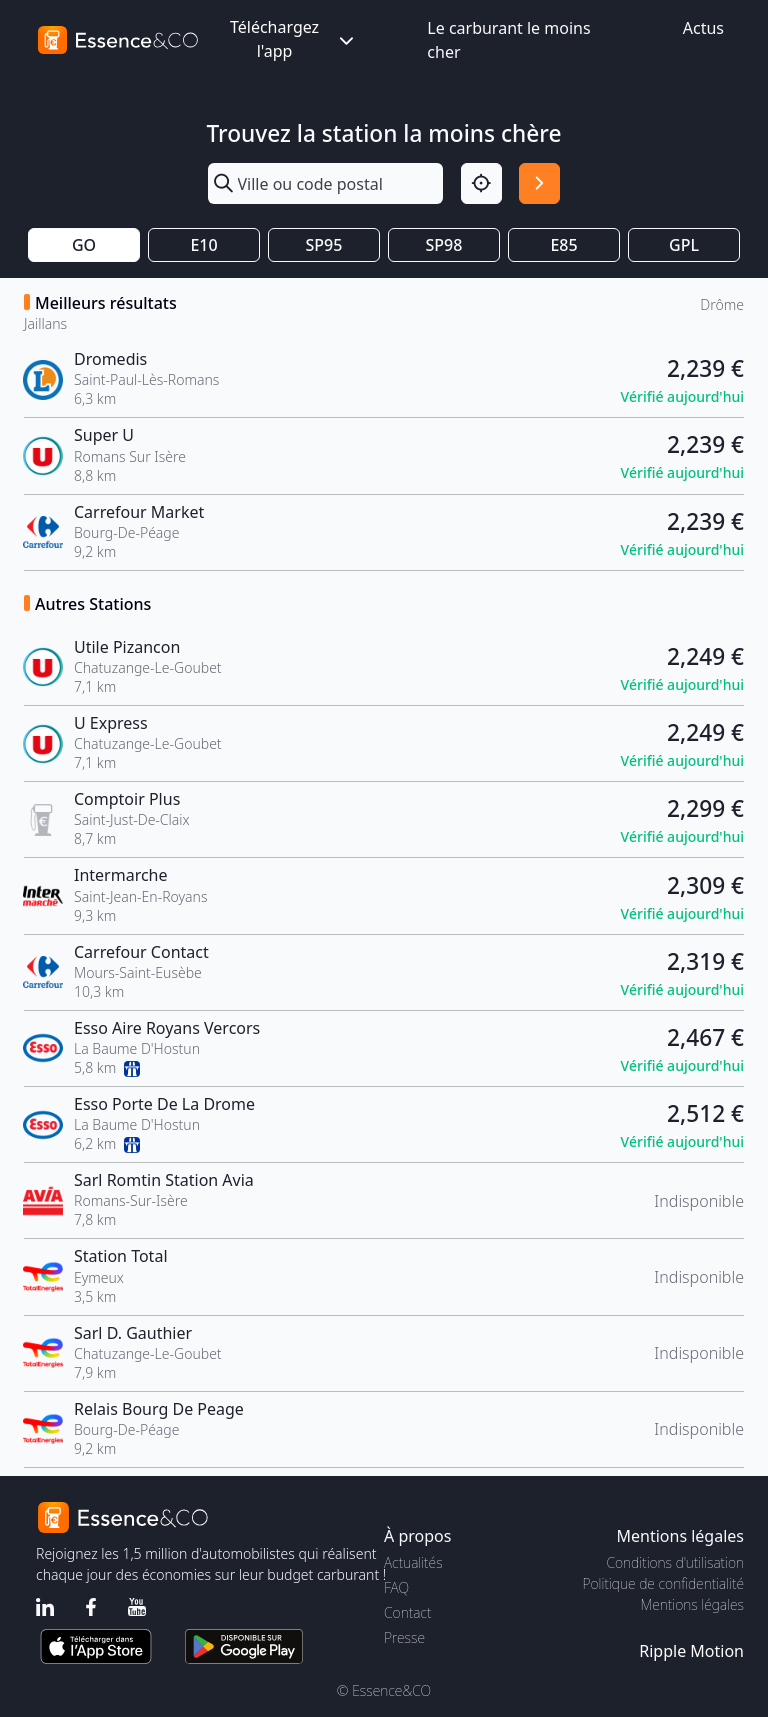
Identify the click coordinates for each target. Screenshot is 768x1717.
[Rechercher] (539, 183)
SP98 (444, 245)
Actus (703, 28)
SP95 (324, 245)
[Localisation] (481, 183)
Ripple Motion (691, 1651)
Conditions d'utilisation (675, 1562)
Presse (404, 1637)
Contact (407, 1612)
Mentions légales (692, 1604)
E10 (203, 245)
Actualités (413, 1562)
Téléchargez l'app (294, 39)
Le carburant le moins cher (508, 40)
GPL (684, 245)
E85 (563, 245)
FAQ (396, 1587)
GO (84, 245)
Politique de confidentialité (663, 1583)
